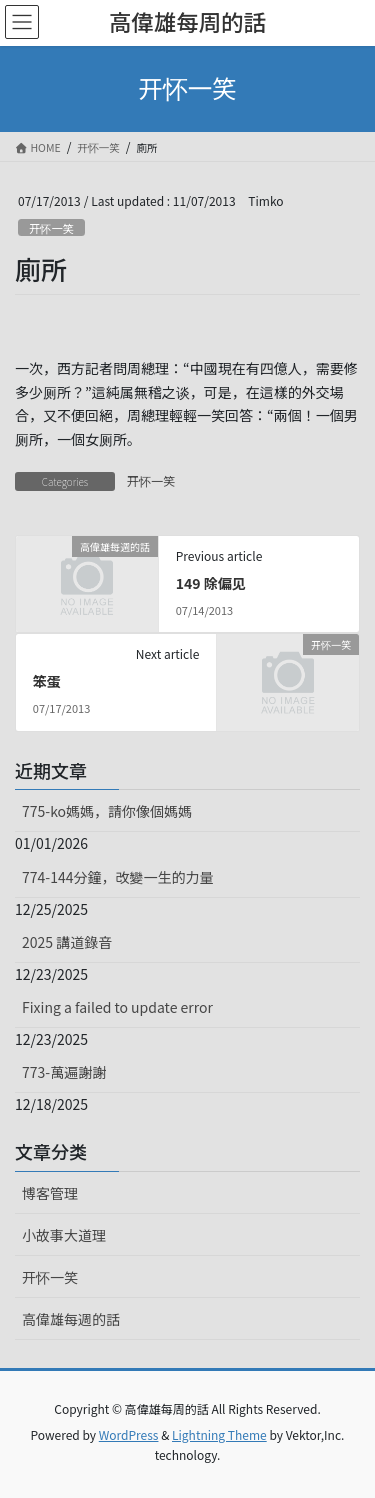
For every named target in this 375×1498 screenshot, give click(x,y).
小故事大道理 (64, 1235)
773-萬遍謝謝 (64, 1072)
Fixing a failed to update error (117, 1007)
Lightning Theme (219, 1434)
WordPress (129, 1434)
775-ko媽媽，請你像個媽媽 (107, 811)
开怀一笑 (51, 228)
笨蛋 (47, 681)
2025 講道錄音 (67, 942)
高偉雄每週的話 (71, 1319)
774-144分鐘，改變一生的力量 (117, 877)
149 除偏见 (211, 583)
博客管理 (50, 1193)
